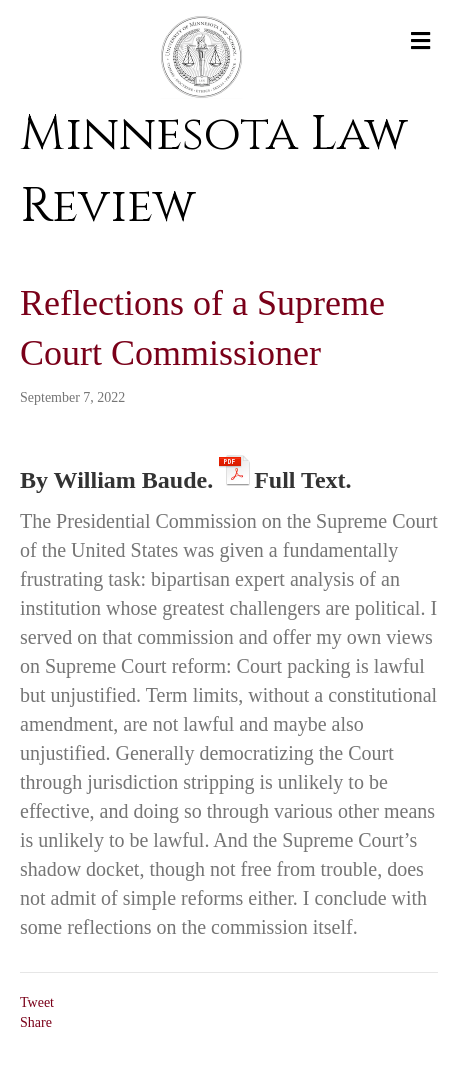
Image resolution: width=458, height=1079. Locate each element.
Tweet (37, 1002)
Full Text (299, 476)
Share (36, 1022)
